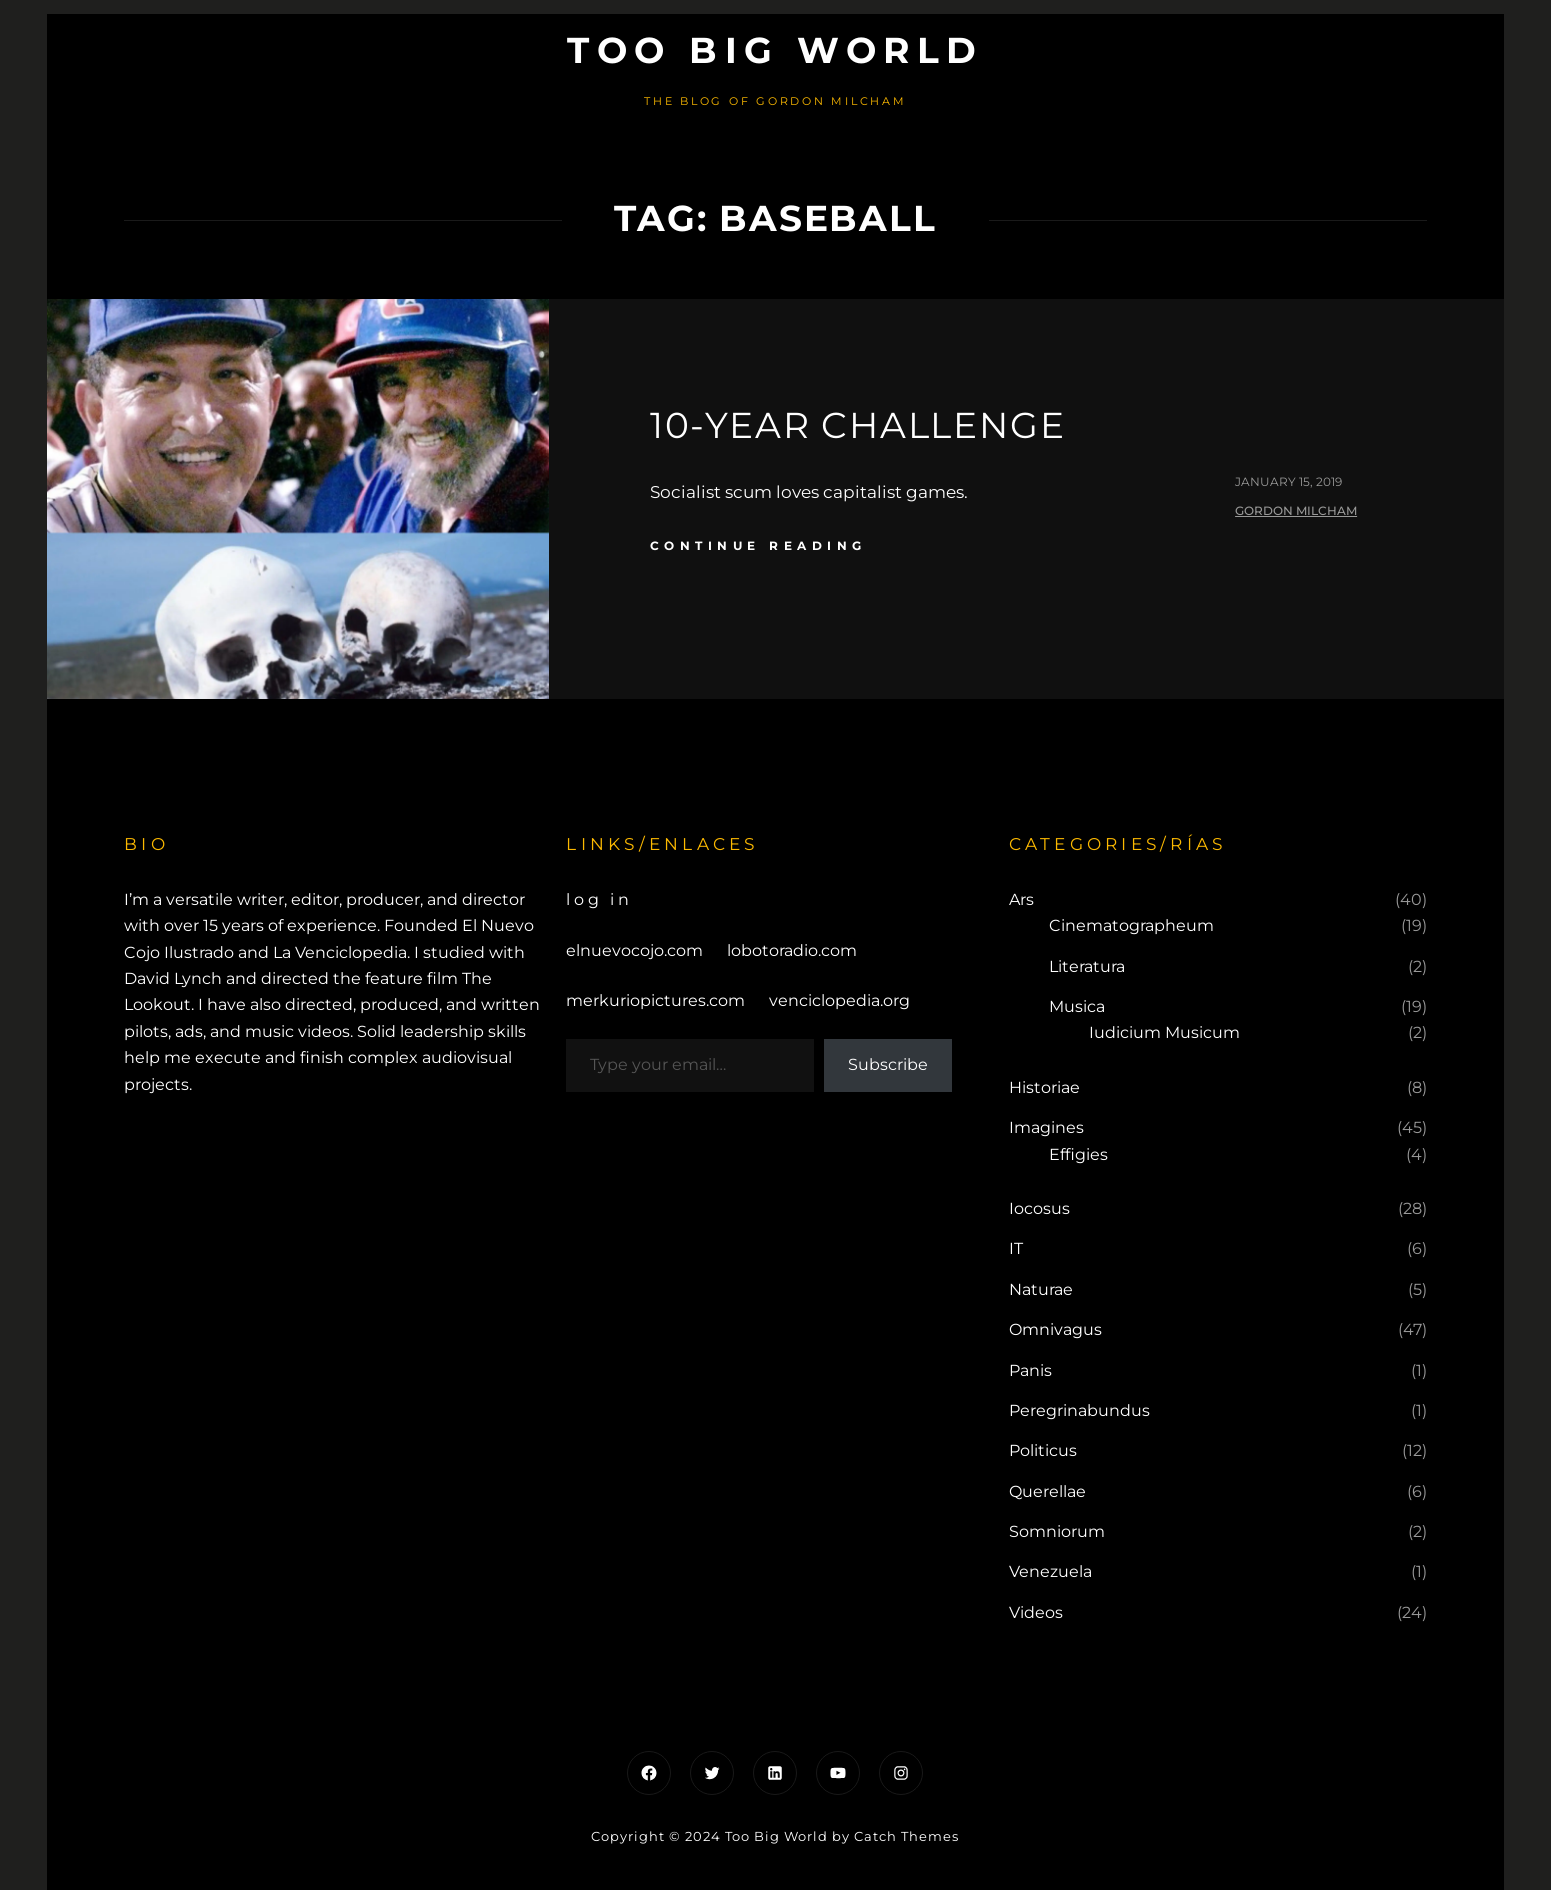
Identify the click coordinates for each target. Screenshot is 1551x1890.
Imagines (1046, 1127)
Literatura (1087, 966)
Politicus (1043, 1450)
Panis (1030, 1370)
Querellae (1047, 1491)
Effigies (1078, 1154)
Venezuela (1050, 1571)
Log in (599, 899)
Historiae (1044, 1087)
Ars (1021, 899)
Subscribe (888, 1064)
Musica (1077, 1006)
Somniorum (1057, 1531)
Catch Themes (906, 1836)
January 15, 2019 (1288, 481)
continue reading (758, 545)
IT (1016, 1248)
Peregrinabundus (1079, 1410)
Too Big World (775, 50)
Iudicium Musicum (1164, 1032)
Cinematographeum (1131, 925)
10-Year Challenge (858, 425)
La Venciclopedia (340, 952)
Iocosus (1039, 1208)
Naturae (1041, 1289)
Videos (1036, 1612)
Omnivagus (1055, 1329)
